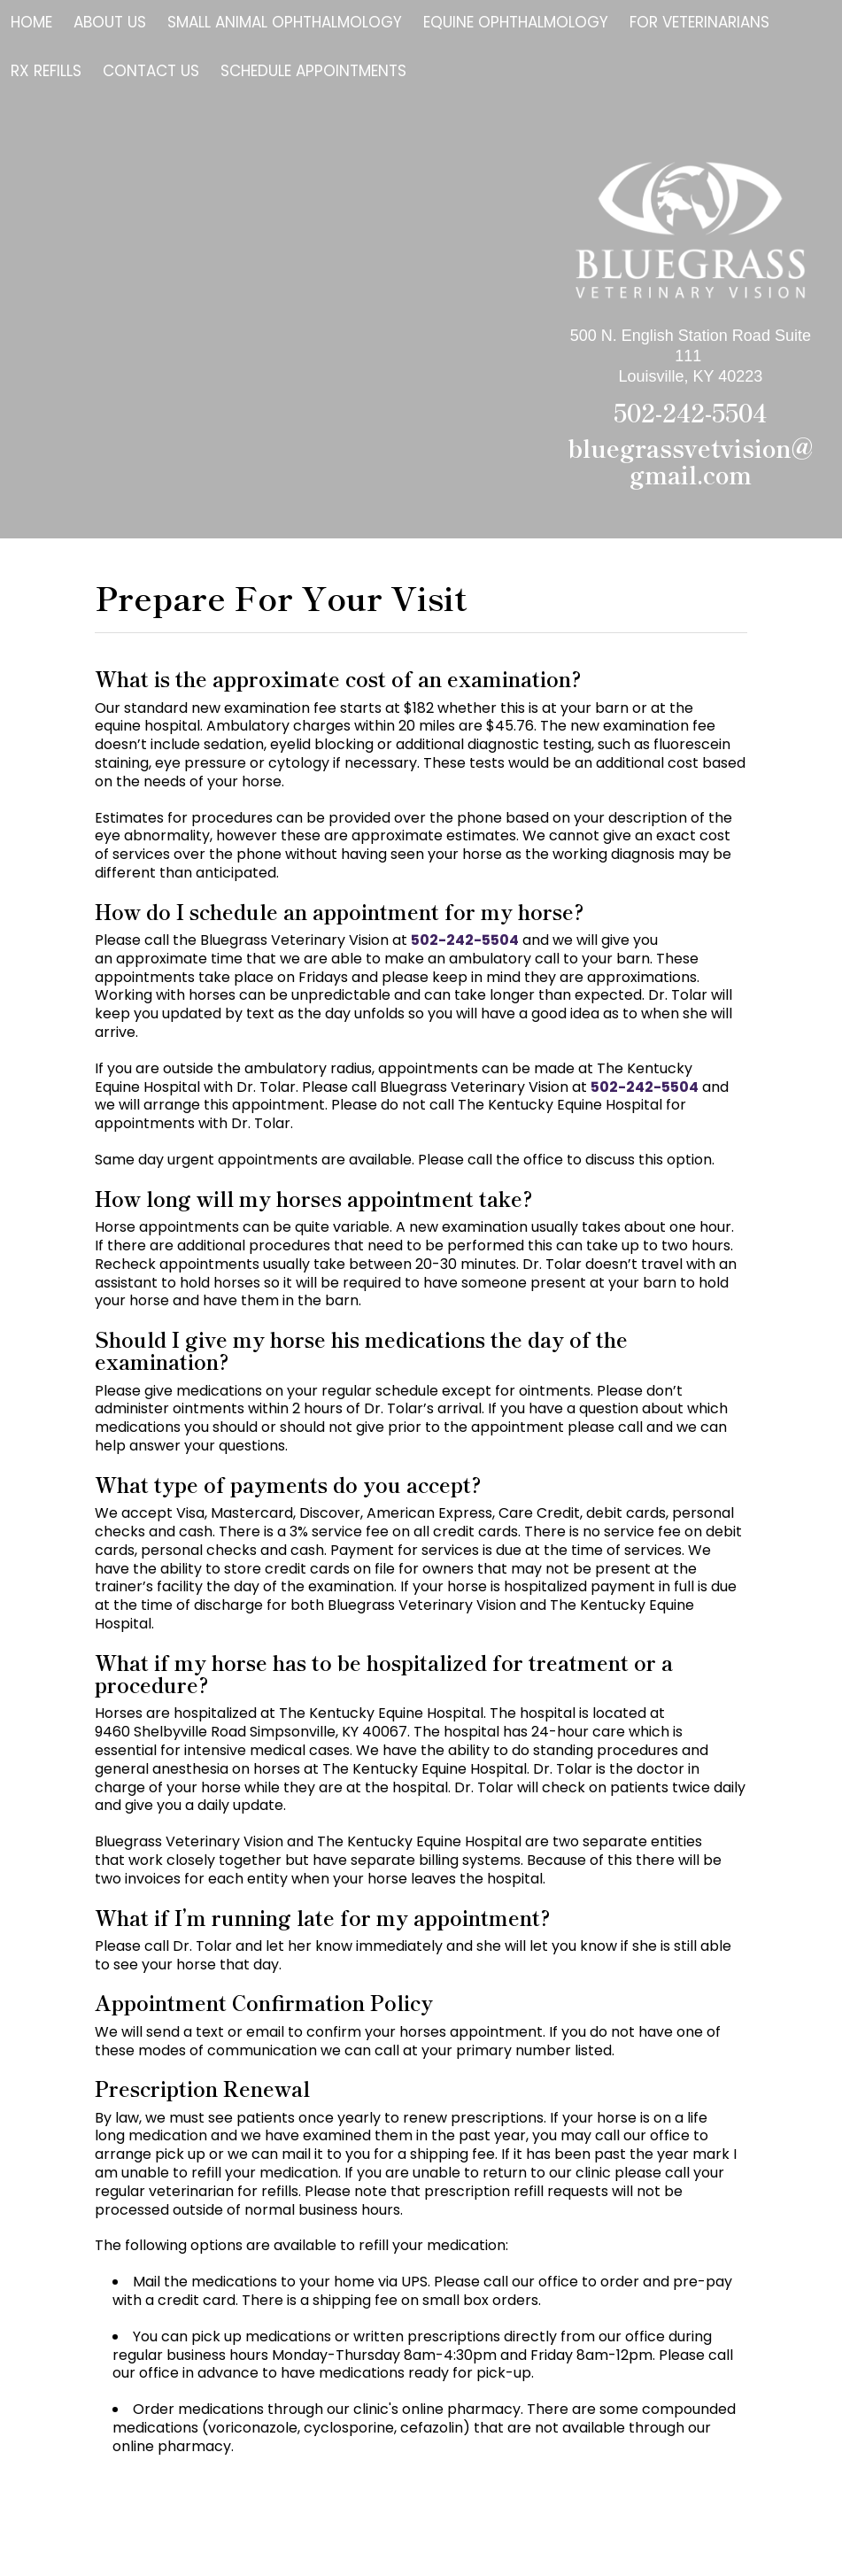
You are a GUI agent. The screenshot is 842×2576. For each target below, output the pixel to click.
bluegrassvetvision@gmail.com (691, 460)
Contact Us (151, 70)
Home (31, 22)
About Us (109, 22)
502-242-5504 (690, 412)
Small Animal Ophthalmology (284, 22)
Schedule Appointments (313, 70)
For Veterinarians (699, 22)
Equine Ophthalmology (515, 22)
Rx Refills (46, 70)
